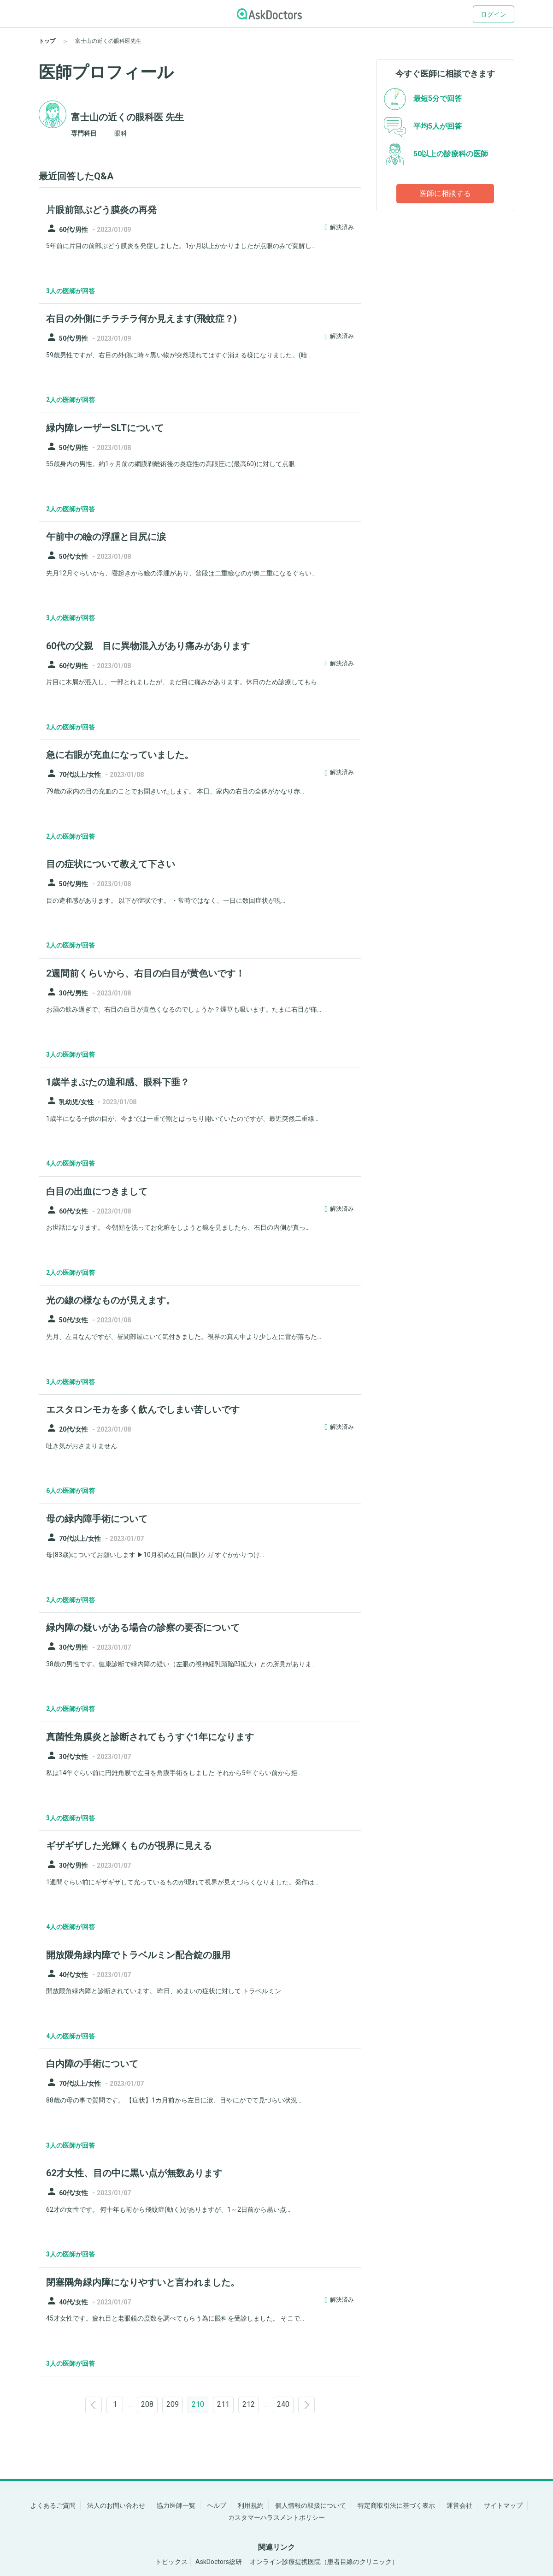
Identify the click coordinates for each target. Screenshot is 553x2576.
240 (283, 2404)
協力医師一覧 (176, 2505)
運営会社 (459, 2505)
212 (248, 2404)
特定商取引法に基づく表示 (396, 2505)
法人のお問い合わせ (116, 2505)
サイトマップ (503, 2505)
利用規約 (251, 2505)
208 (147, 2404)
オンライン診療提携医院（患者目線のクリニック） (324, 2561)
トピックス (171, 2561)
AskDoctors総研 (218, 2561)
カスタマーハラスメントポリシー (276, 2517)
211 (223, 2404)
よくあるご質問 (53, 2505)
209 (172, 2404)
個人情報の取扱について (310, 2505)
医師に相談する (445, 193)
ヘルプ (216, 2505)
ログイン (493, 14)
